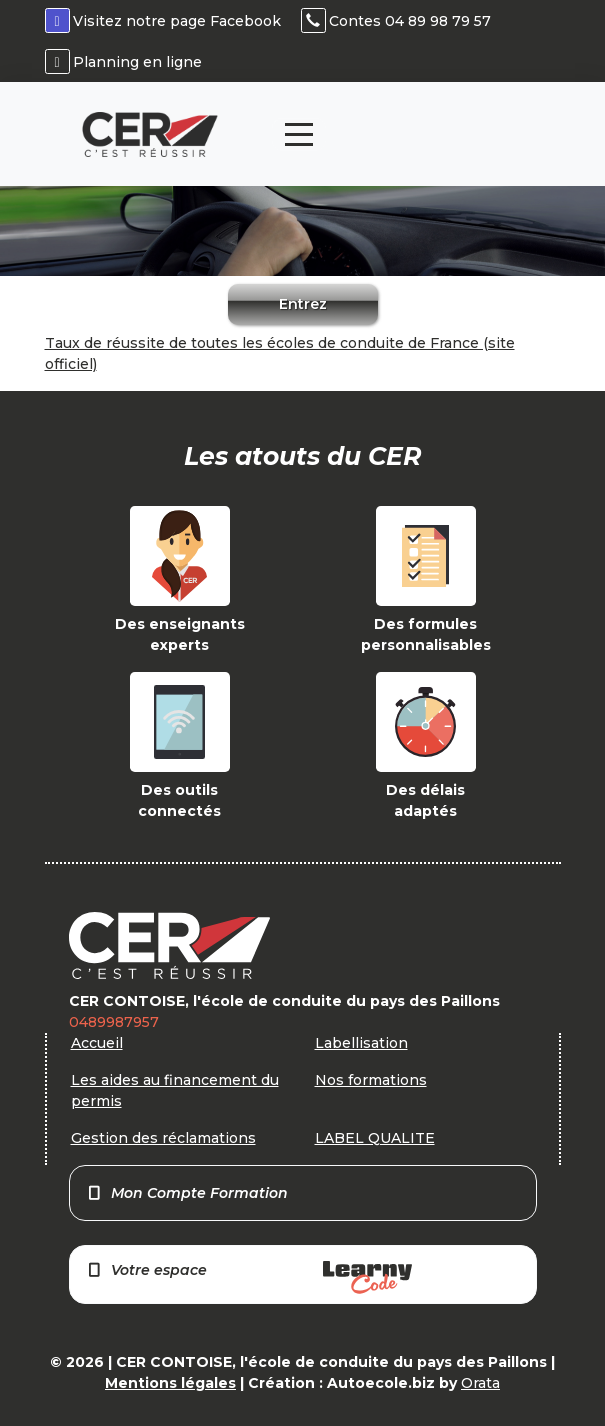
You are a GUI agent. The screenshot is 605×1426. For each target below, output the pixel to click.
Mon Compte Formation (187, 1193)
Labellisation (361, 1043)
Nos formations (371, 1080)
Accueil (97, 1043)
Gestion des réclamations (163, 1138)
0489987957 (114, 1022)
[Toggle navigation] (299, 134)
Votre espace (249, 1277)
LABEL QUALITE (375, 1138)
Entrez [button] (303, 304)
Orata (480, 1383)
